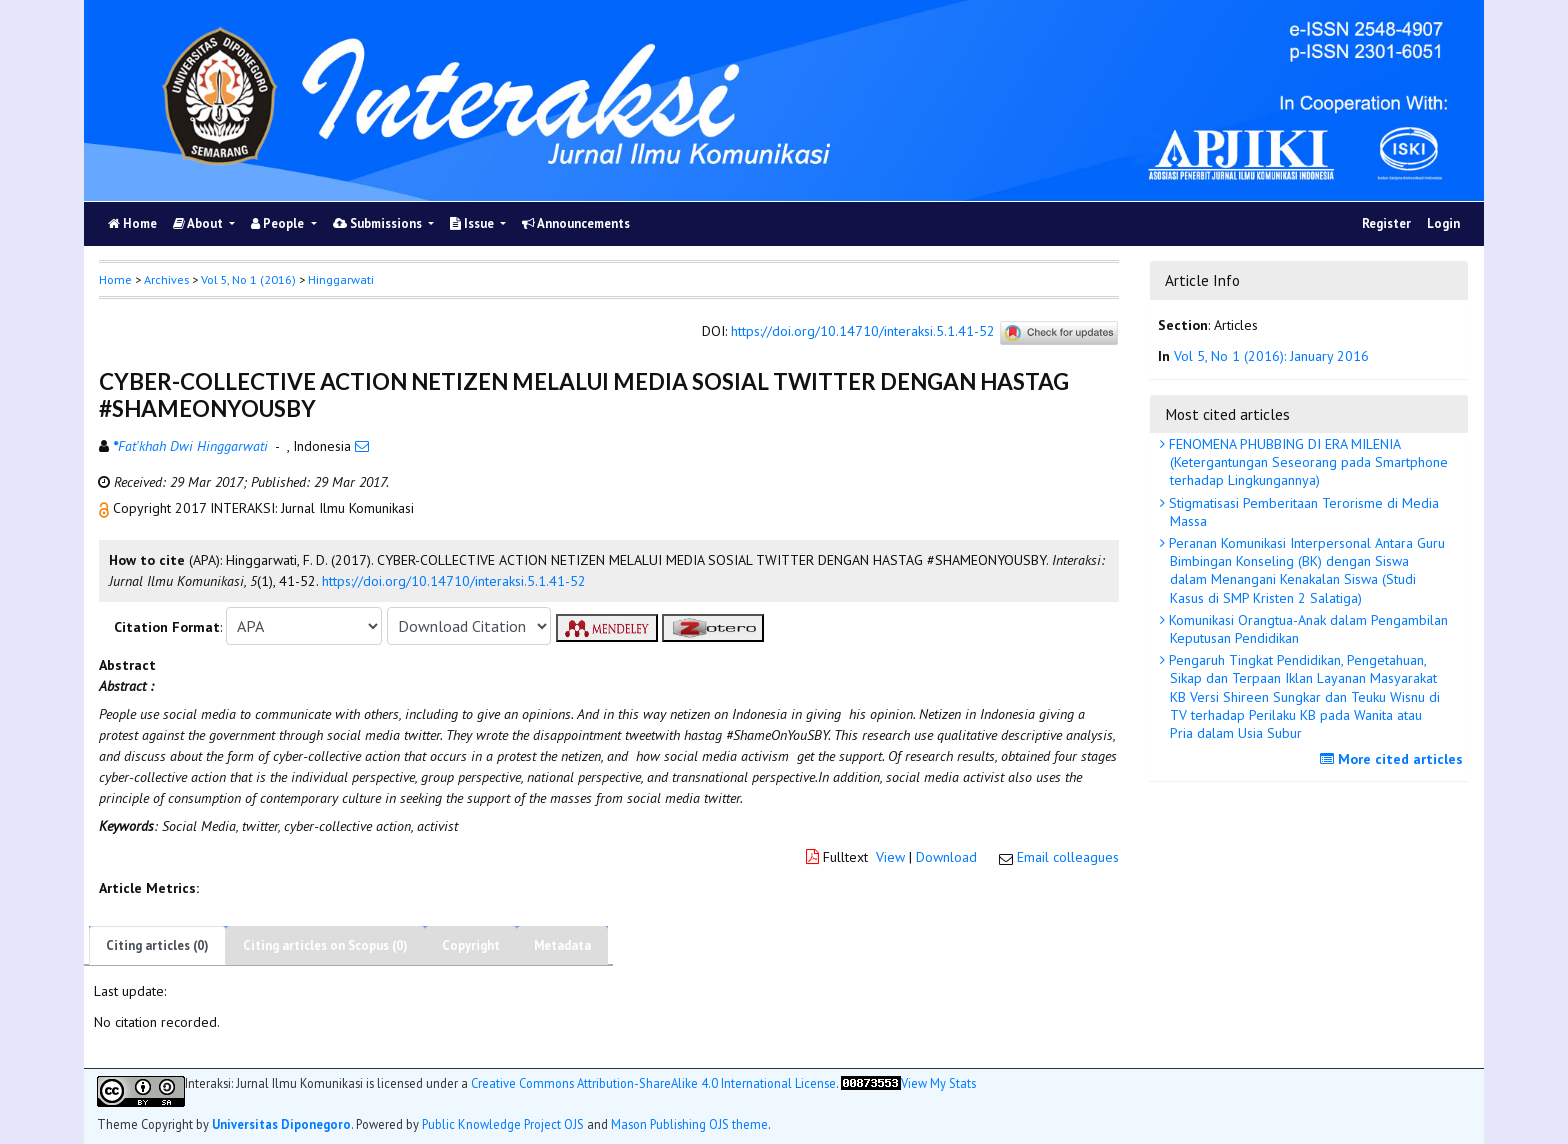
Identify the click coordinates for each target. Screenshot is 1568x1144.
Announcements (576, 223)
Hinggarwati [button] (341, 279)
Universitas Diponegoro (281, 1124)
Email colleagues (1068, 857)
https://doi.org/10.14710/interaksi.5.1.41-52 (863, 332)
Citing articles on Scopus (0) (325, 945)
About (199, 223)
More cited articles (1394, 759)
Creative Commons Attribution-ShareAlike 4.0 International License (653, 1083)
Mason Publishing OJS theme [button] (689, 1124)
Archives (166, 279)
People (279, 223)
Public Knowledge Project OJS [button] (503, 1124)
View (890, 857)
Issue (473, 223)
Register (1386, 223)
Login (1443, 223)
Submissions (379, 223)
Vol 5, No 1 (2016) (248, 279)
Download (946, 857)
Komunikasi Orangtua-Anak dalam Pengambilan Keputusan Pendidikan (1306, 629)
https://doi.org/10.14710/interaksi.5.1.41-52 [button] (454, 581)
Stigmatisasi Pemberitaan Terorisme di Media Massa (1302, 512)
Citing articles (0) (157, 945)
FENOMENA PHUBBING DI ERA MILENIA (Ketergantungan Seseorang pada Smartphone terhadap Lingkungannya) (1306, 462)
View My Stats (938, 1083)
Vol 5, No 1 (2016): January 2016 (1271, 356)
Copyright (471, 945)
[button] (106, 508)
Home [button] (115, 279)
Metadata (562, 945)
